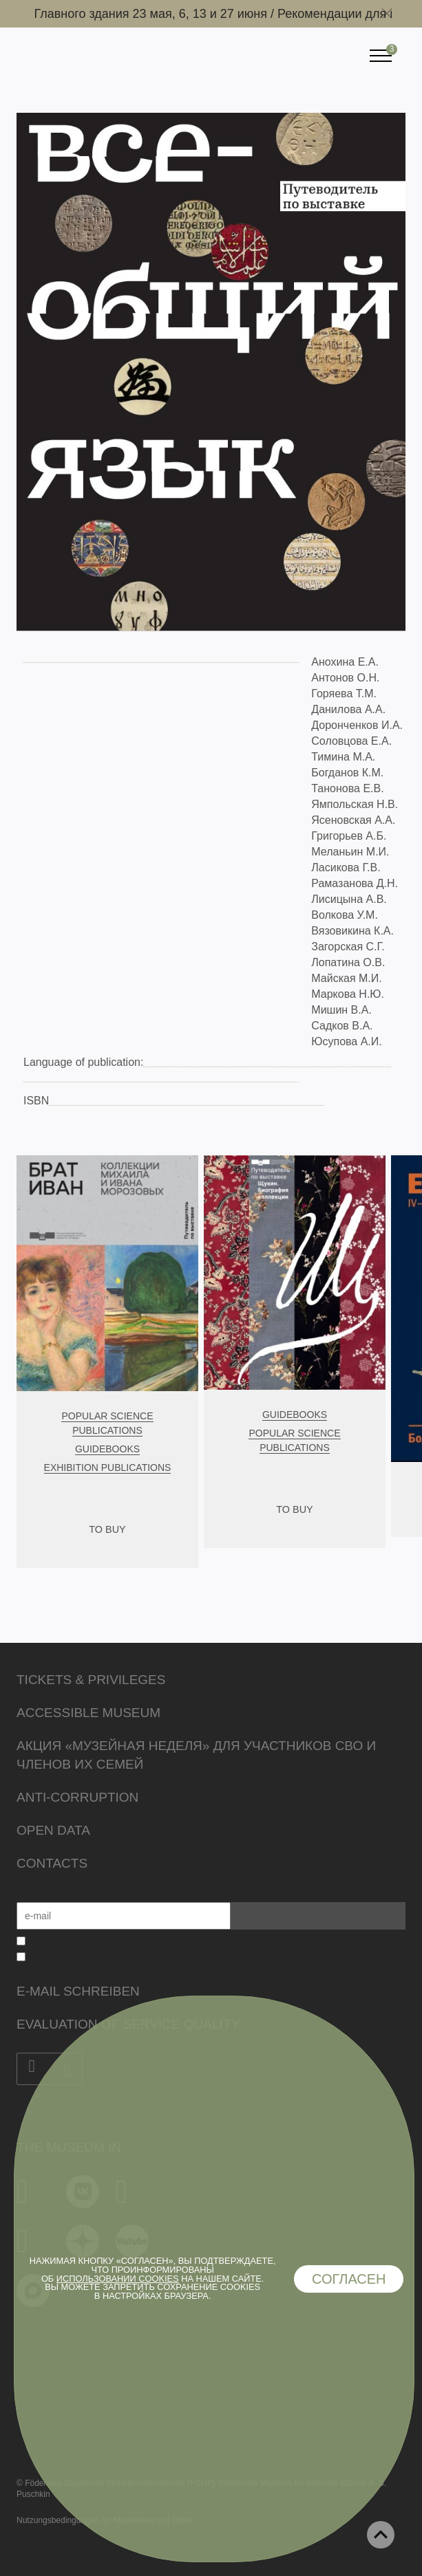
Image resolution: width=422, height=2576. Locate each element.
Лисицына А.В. (348, 899)
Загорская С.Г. (347, 946)
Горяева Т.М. (344, 693)
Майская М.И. (346, 978)
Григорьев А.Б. (348, 836)
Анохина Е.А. (345, 662)
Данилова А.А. (348, 709)
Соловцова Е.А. (351, 741)
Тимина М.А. (343, 757)
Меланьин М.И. (350, 852)
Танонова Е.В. (347, 788)
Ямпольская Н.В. (354, 804)
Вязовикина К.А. (352, 931)
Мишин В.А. (341, 1010)
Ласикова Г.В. (345, 867)
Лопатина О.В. (348, 962)
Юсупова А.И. (346, 1041)
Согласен (349, 2278)
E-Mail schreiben (78, 1991)
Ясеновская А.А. (353, 820)
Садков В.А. (341, 1026)
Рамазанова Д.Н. (354, 883)
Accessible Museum (88, 1712)
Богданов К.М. (347, 772)
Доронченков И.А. (357, 725)
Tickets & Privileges (91, 1679)
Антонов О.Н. (345, 678)
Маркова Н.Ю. (347, 994)
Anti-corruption (77, 1797)
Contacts (52, 1863)
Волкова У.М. (344, 915)
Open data (53, 1830)
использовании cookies (117, 2278)
